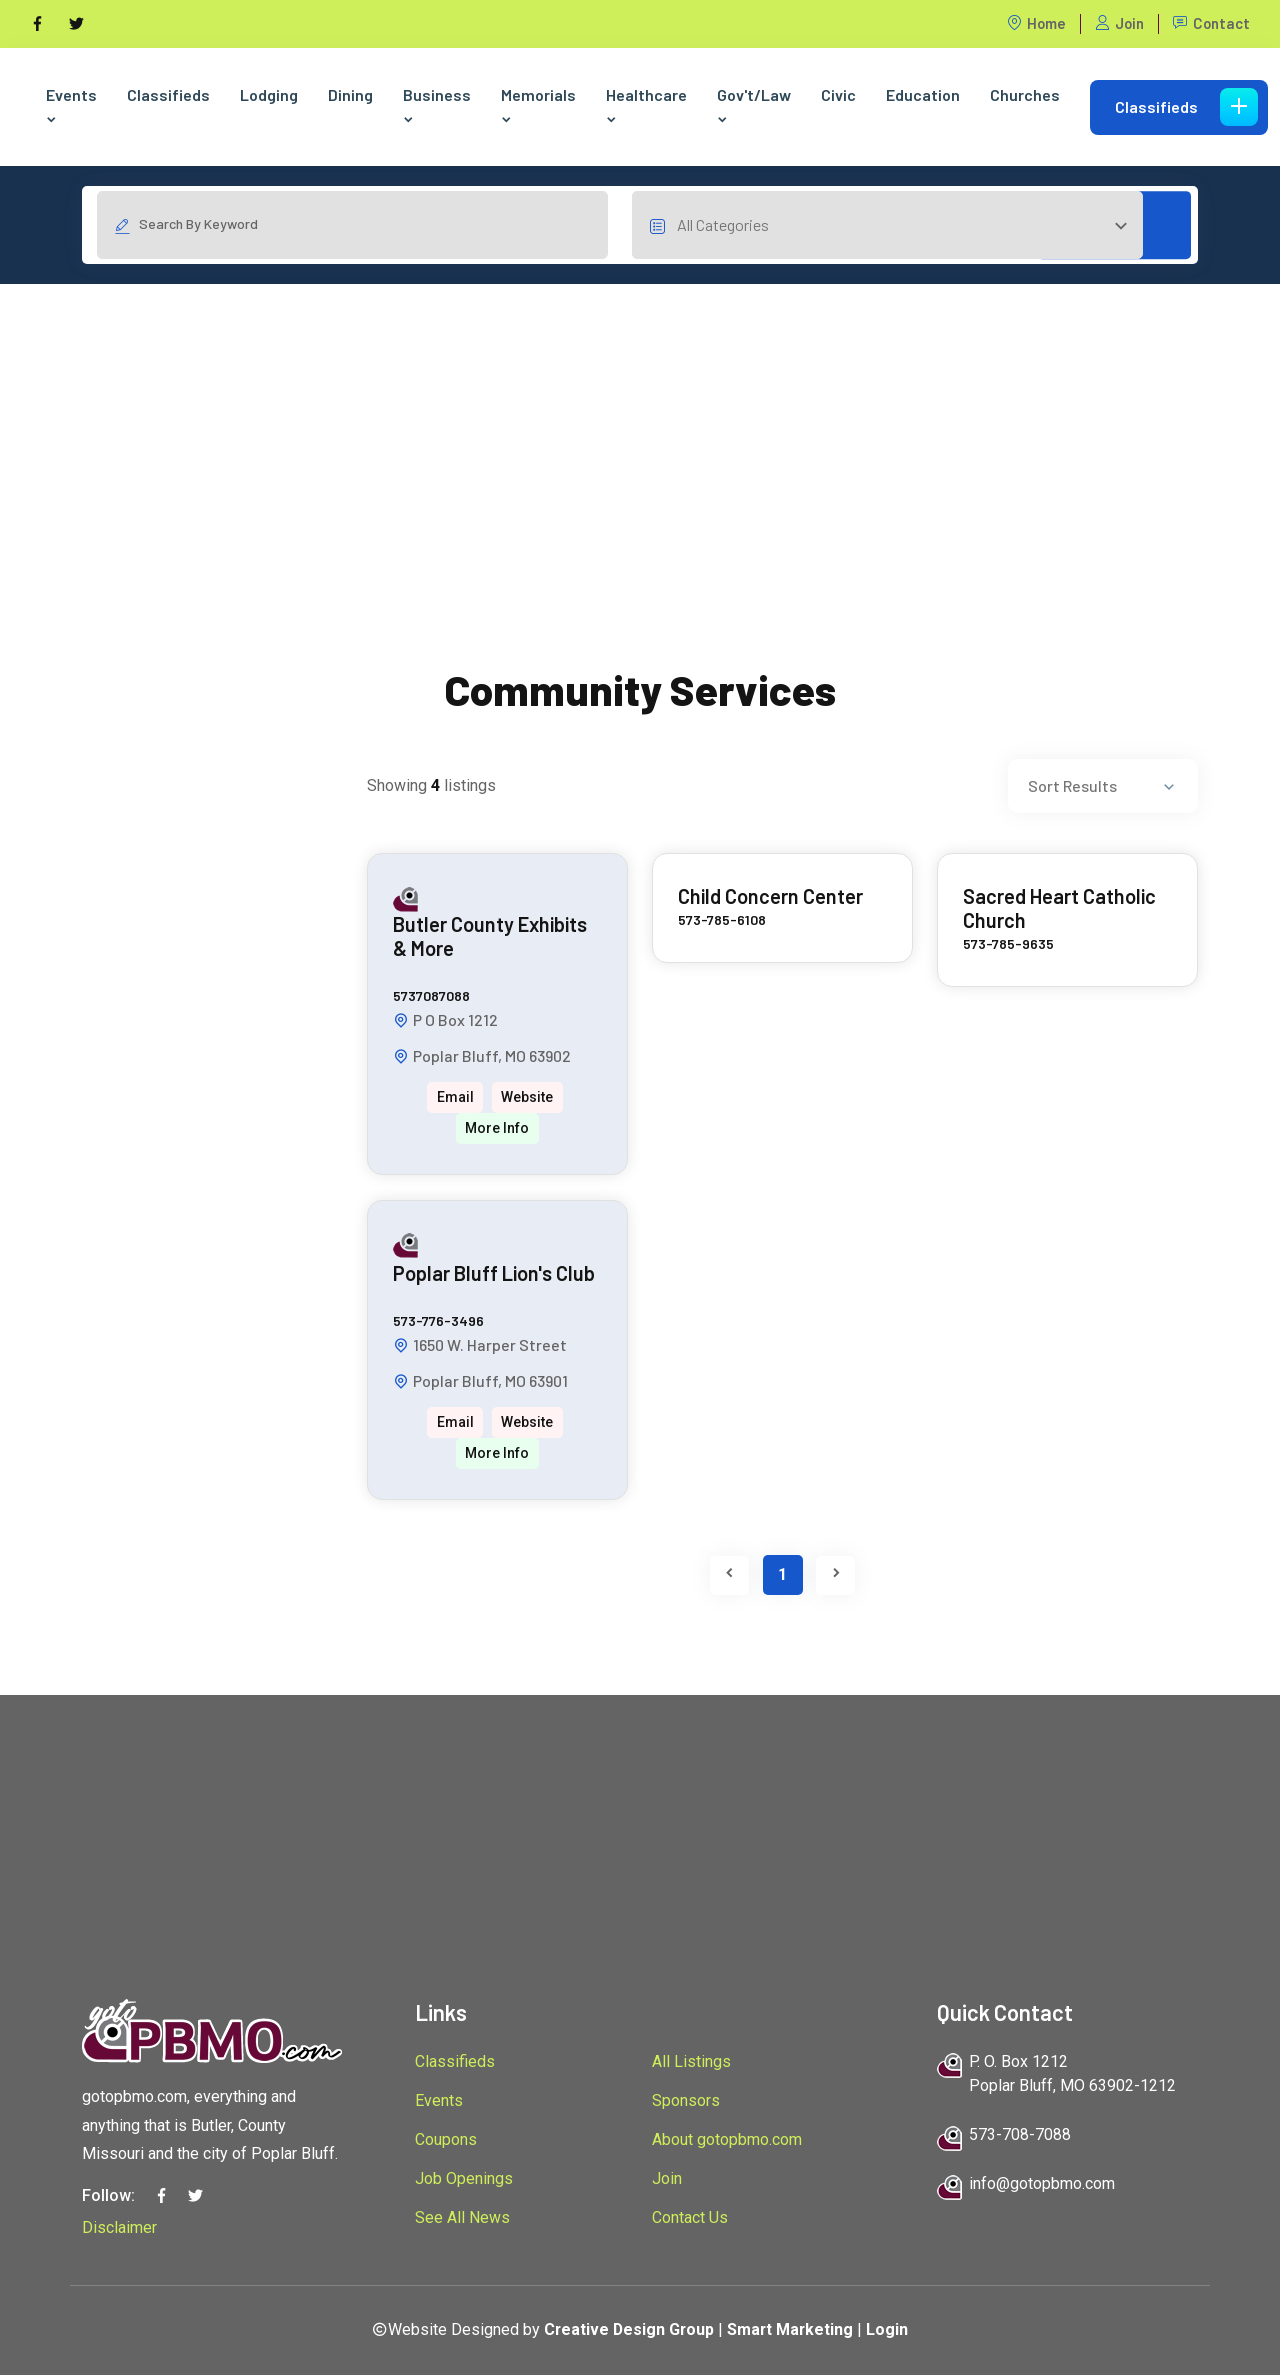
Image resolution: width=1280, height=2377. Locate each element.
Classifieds (168, 94)
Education (923, 94)
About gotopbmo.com (727, 2141)
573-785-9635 (1008, 945)
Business (437, 106)
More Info (497, 1130)
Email (454, 1099)
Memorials (538, 106)
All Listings (691, 2063)
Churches (1025, 94)
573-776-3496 (438, 1322)
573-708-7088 (1020, 2136)
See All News (462, 2219)
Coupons (446, 2141)
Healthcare (646, 106)
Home (1034, 23)
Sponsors (686, 2102)
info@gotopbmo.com (1042, 2185)
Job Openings (464, 2180)
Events (71, 106)
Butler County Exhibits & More (490, 938)
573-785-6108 (722, 921)
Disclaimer (119, 2229)
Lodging (269, 94)
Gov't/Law (754, 106)
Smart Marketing (792, 2331)
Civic (838, 94)
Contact (1211, 23)
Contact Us (690, 2219)
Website (528, 1099)
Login (890, 2331)
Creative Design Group (628, 2331)
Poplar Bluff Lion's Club (494, 1275)
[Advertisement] (640, 426)
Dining (350, 94)
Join (1118, 23)
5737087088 (431, 997)
